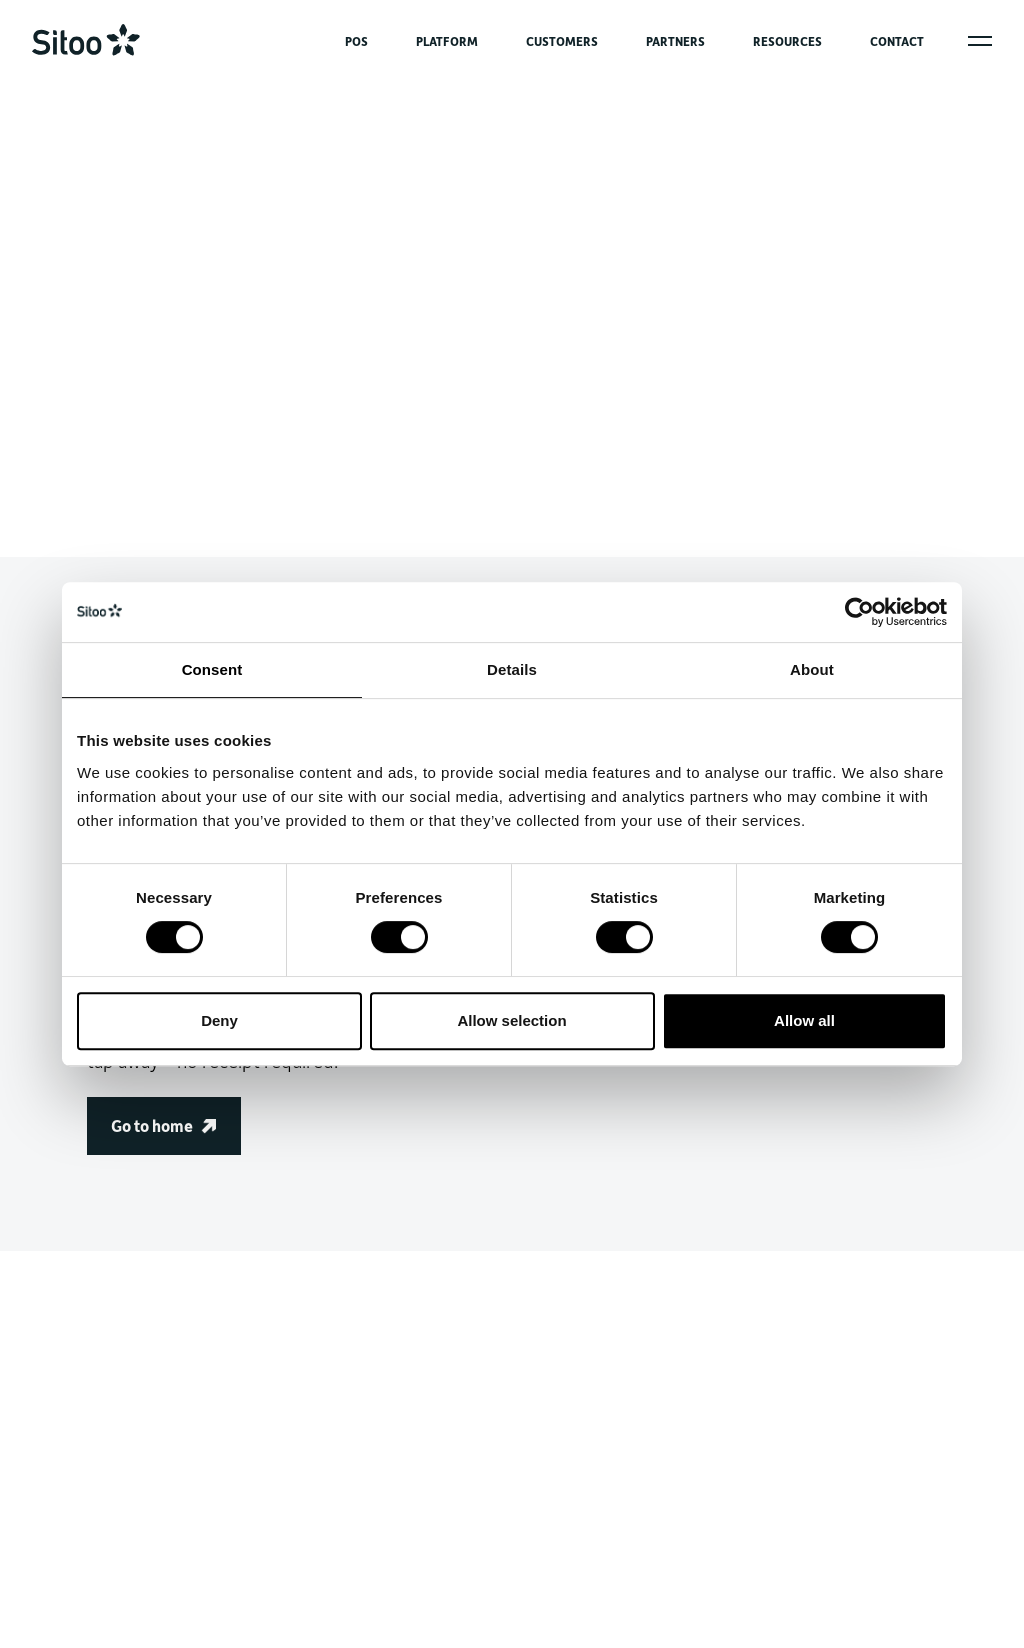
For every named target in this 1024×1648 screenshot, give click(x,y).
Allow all (804, 1020)
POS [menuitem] (356, 41)
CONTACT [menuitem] (897, 41)
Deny (219, 1020)
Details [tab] (512, 669)
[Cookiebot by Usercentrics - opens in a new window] (859, 612)
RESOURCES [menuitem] (787, 41)
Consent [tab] (212, 669)
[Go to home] (86, 40)
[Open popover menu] (980, 41)
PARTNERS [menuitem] (675, 41)
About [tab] (812, 669)
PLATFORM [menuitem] (447, 41)
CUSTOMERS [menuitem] (562, 41)
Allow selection (511, 1020)
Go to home (164, 1125)
